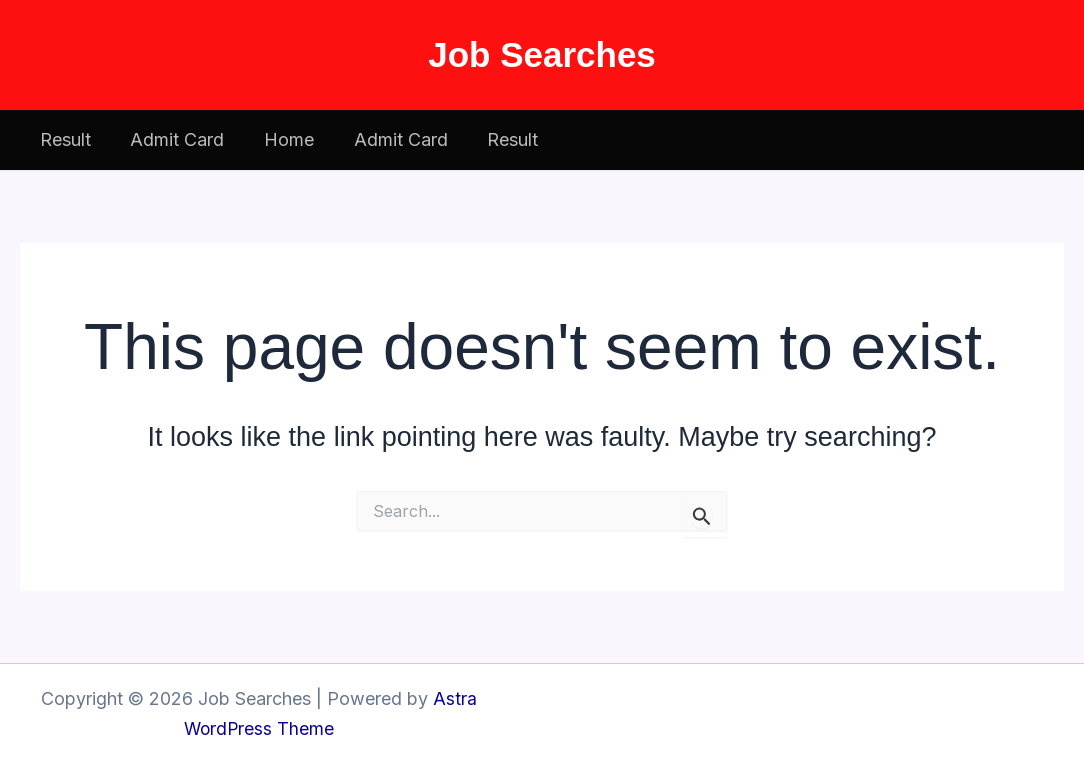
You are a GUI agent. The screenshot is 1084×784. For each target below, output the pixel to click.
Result (63, 139)
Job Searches (542, 54)
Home (280, 139)
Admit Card (172, 139)
